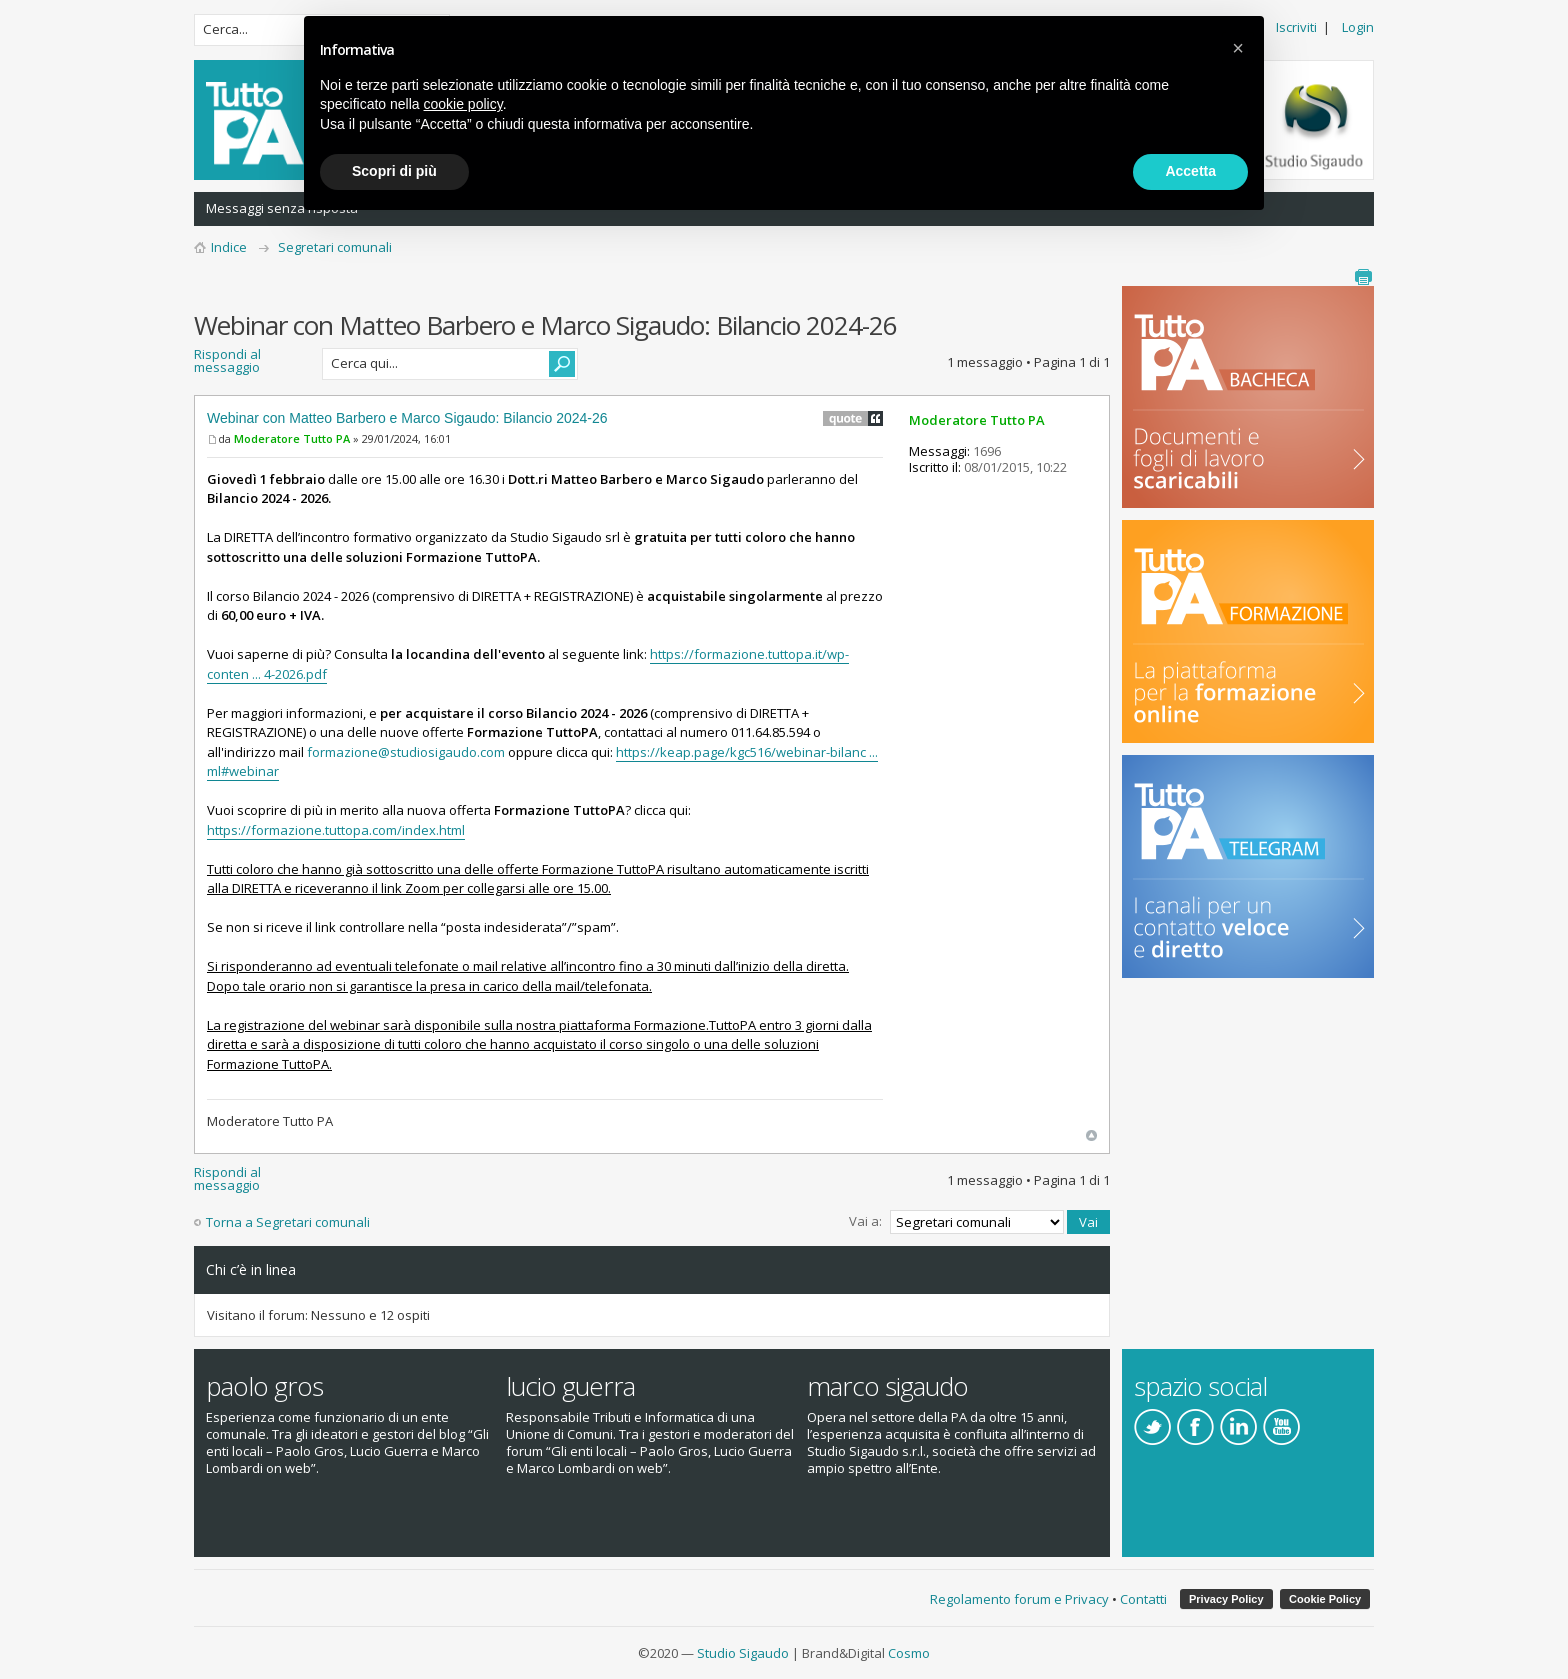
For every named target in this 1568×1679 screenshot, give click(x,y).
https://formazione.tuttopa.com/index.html (336, 830)
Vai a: (865, 1221)
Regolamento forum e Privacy (1019, 1599)
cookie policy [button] (463, 104)
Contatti (1143, 1599)
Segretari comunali (335, 247)
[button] (1238, 48)
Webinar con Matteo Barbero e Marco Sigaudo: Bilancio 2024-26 (407, 418)
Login (1358, 27)
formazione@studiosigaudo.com (406, 752)
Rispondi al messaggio (252, 364)
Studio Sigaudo (743, 1653)
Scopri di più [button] (394, 171)
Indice (229, 247)
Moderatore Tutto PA (292, 438)
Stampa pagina (1363, 277)
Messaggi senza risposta (282, 208)
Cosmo (909, 1653)
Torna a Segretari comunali (288, 1222)
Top (1091, 1135)
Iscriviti (1296, 27)
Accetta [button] (1190, 171)
